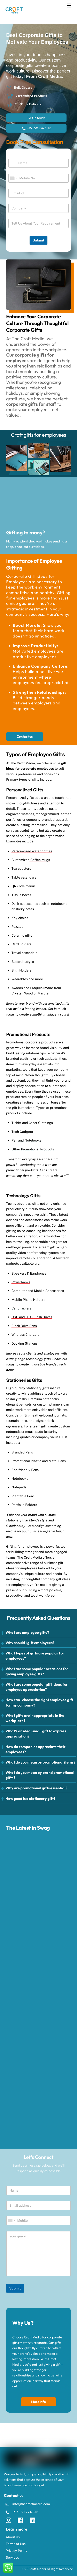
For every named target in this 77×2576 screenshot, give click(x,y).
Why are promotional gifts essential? (34, 1788)
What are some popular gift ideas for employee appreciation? (34, 1687)
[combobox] (13, 178)
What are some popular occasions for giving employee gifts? (34, 1671)
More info (38, 2402)
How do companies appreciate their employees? (33, 1749)
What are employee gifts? (25, 1632)
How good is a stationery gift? (28, 1798)
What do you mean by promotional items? (38, 1762)
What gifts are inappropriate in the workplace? (32, 1718)
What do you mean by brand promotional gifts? (37, 1775)
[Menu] (69, 6)
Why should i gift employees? (27, 1642)
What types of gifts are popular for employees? (32, 1656)
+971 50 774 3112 (36, 128)
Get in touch (36, 118)
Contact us (25, 736)
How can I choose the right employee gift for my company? (37, 1702)
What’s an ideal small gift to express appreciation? (33, 1733)
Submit (38, 240)
